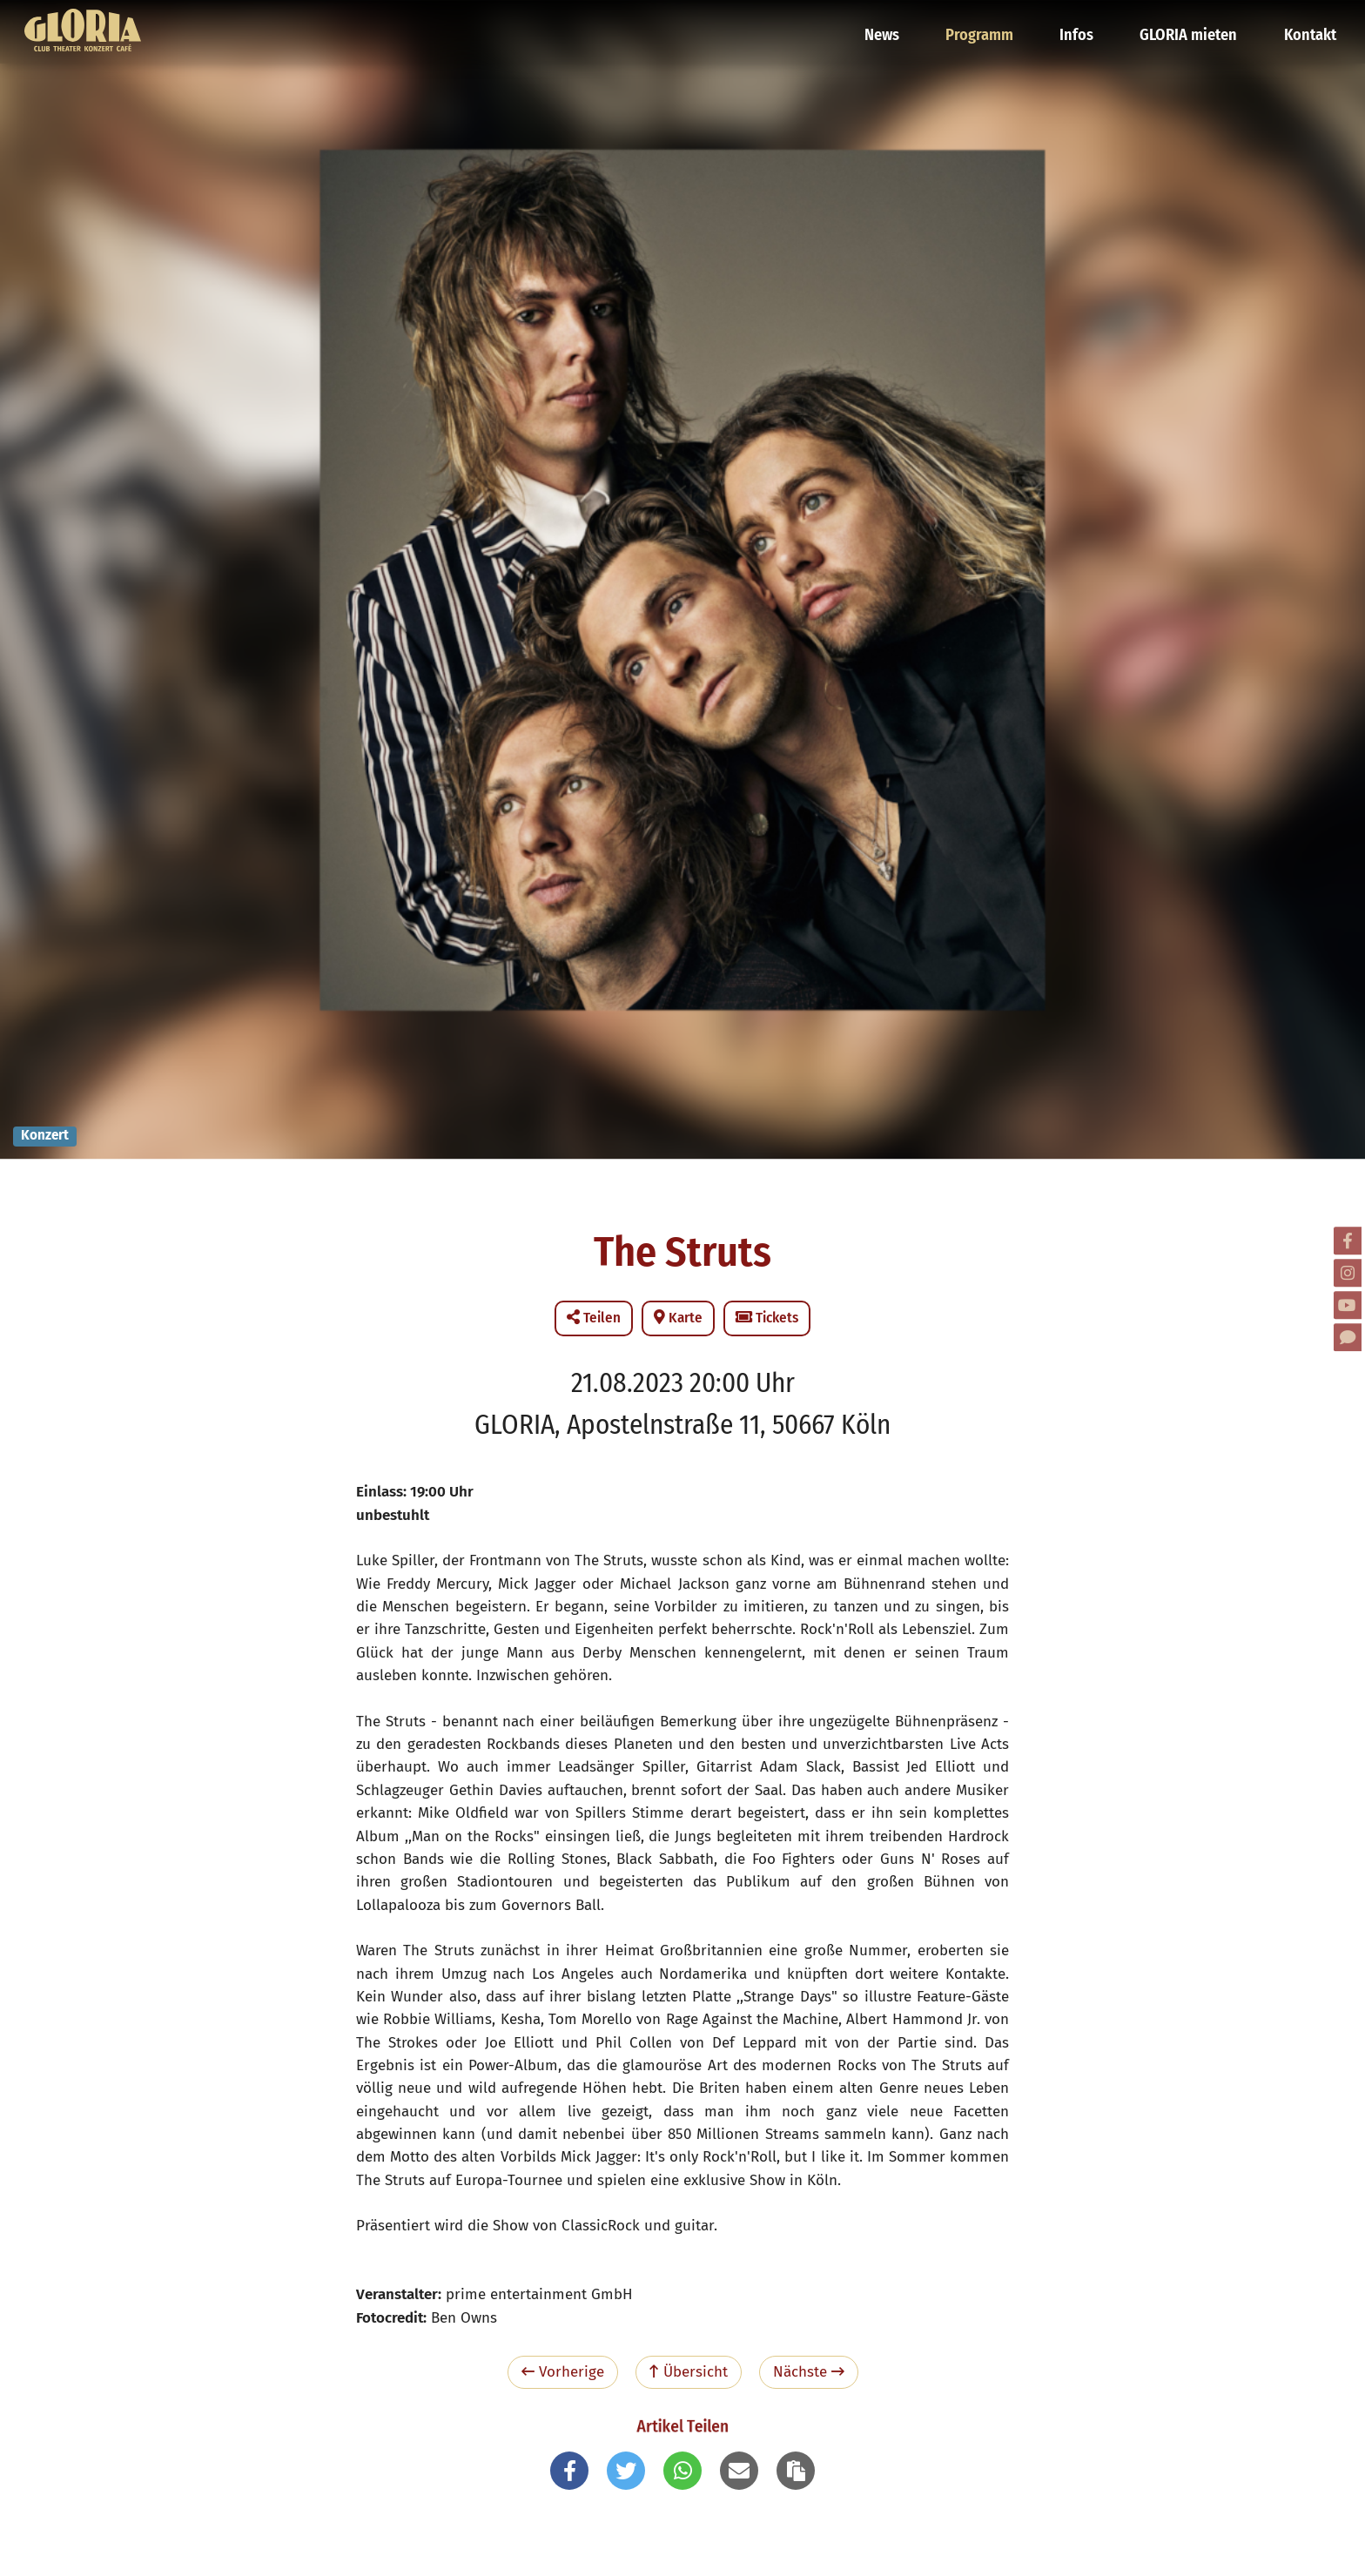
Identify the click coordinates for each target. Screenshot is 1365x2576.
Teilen (594, 1317)
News (895, 21)
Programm (990, 21)
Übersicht (688, 2372)
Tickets (767, 1317)
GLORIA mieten (1192, 21)
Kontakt (1309, 21)
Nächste (808, 2372)
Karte (678, 1317)
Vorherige (562, 2372)
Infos (1083, 21)
